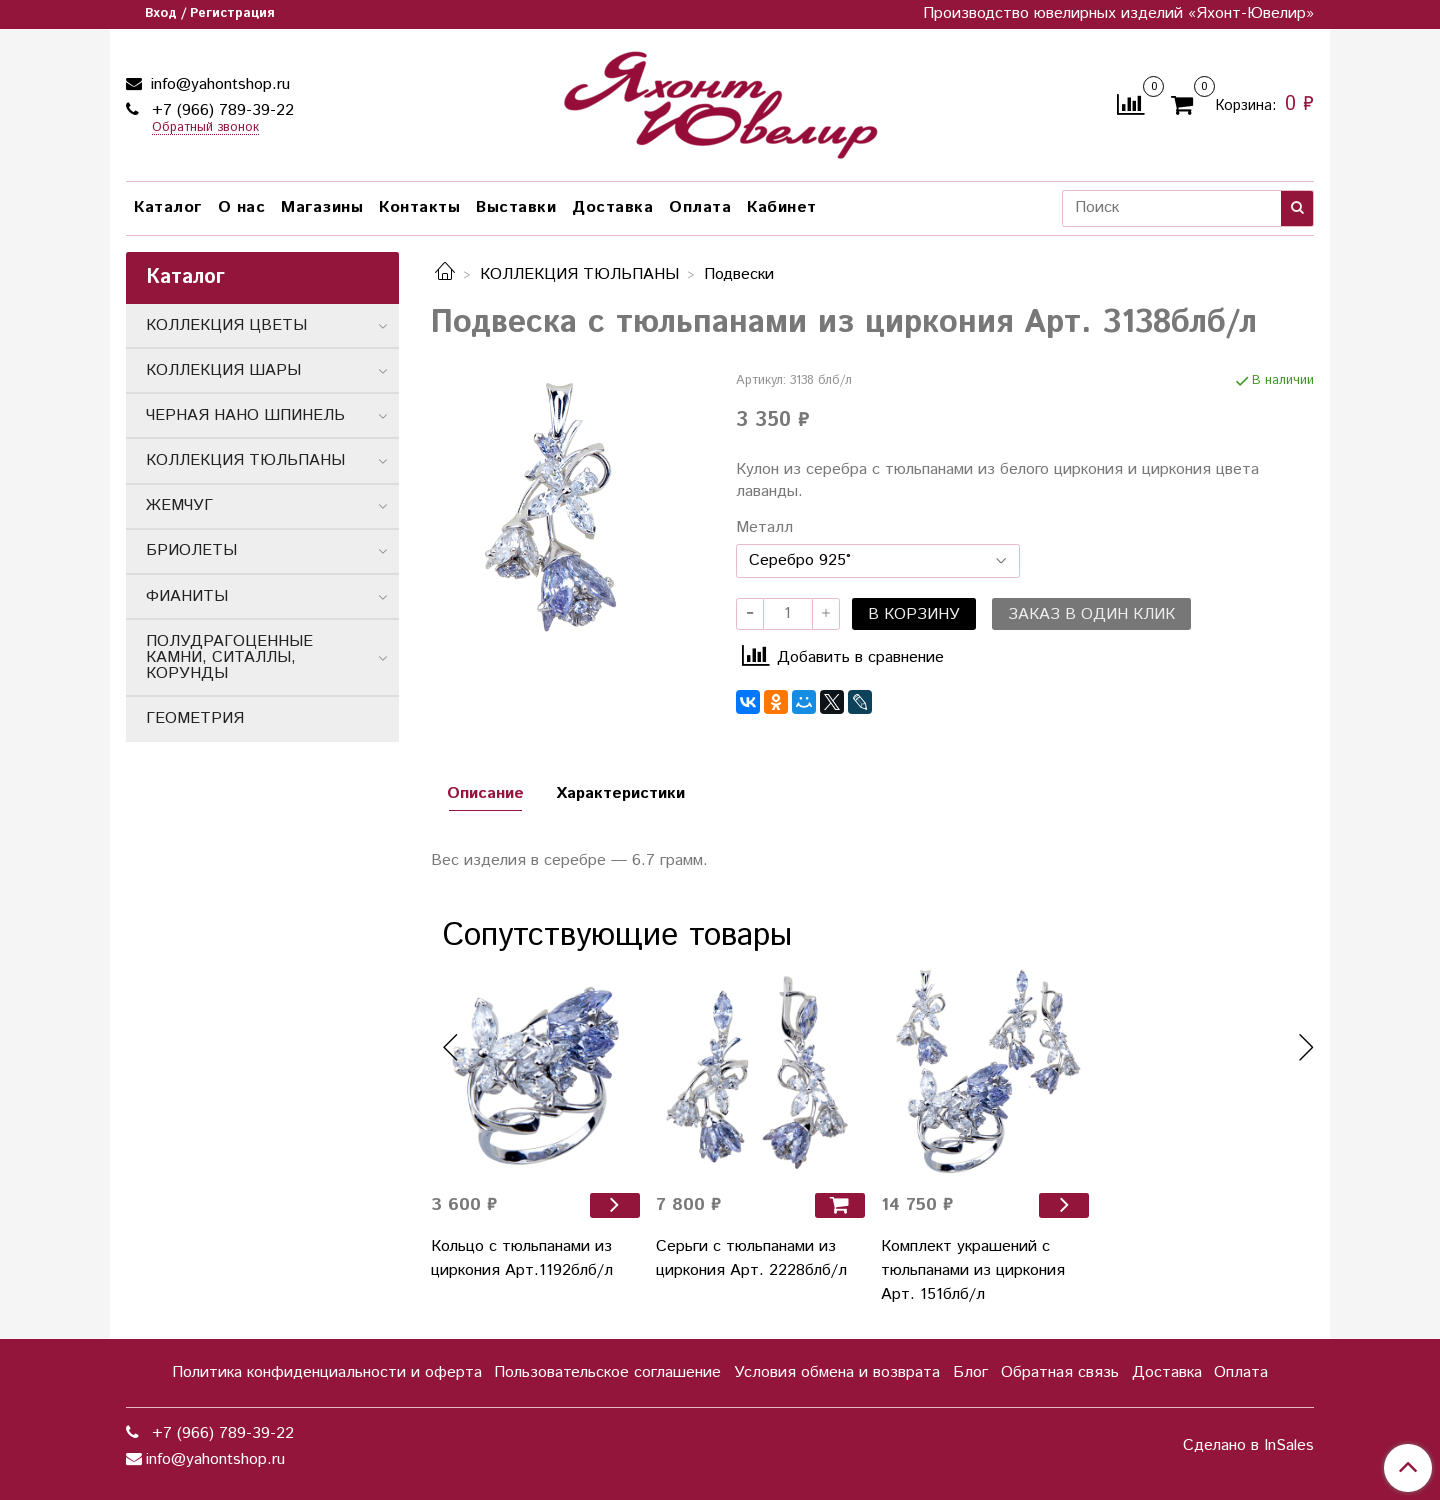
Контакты (419, 207)
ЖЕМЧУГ (179, 505)
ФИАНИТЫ (187, 596)
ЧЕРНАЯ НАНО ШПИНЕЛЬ (245, 415)
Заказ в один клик (1091, 614)
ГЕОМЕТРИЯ (195, 718)
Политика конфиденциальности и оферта (327, 1372)
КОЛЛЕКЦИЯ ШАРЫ (223, 370)
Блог (970, 1372)
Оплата (700, 207)
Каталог (168, 207)
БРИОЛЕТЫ (191, 550)
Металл (764, 528)
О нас (242, 207)
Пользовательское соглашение (607, 1372)
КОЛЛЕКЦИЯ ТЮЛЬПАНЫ (579, 274)
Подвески (739, 274)
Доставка (612, 207)
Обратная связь (1060, 1372)
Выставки (516, 207)
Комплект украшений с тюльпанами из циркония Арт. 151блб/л (973, 1270)
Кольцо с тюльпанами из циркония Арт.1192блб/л (522, 1258)
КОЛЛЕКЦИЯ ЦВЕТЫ (226, 325)
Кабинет (782, 207)
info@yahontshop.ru (218, 84)
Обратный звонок (205, 128)
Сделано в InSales (1248, 1446)
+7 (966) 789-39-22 (220, 110)
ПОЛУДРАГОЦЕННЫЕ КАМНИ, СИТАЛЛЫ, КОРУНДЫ (229, 657)
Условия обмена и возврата (837, 1372)
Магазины (322, 207)
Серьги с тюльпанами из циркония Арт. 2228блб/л (751, 1258)
